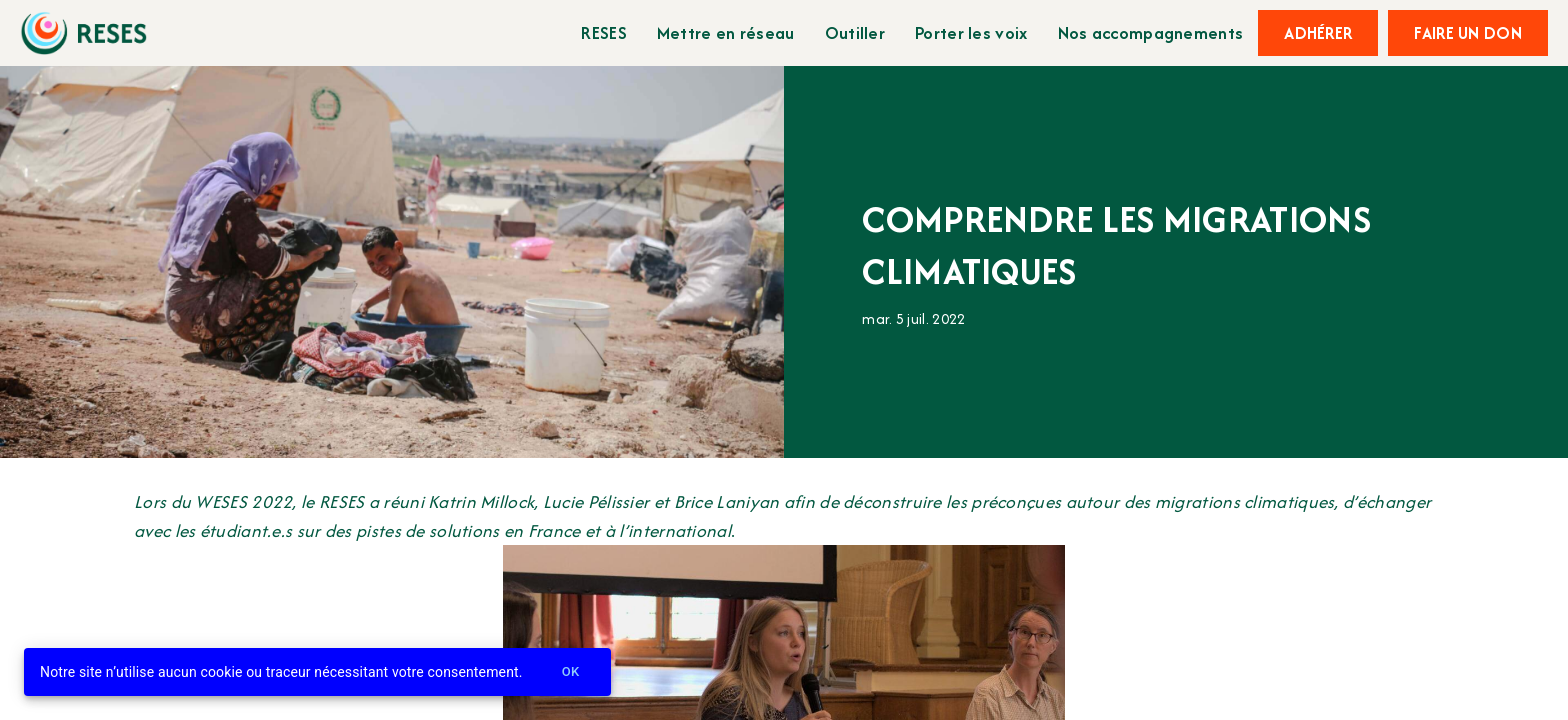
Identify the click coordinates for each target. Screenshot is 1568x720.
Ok (571, 672)
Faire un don (1468, 33)
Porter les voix (971, 32)
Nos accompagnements (1151, 32)
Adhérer (1318, 33)
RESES (604, 32)
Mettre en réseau (726, 32)
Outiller (855, 32)
